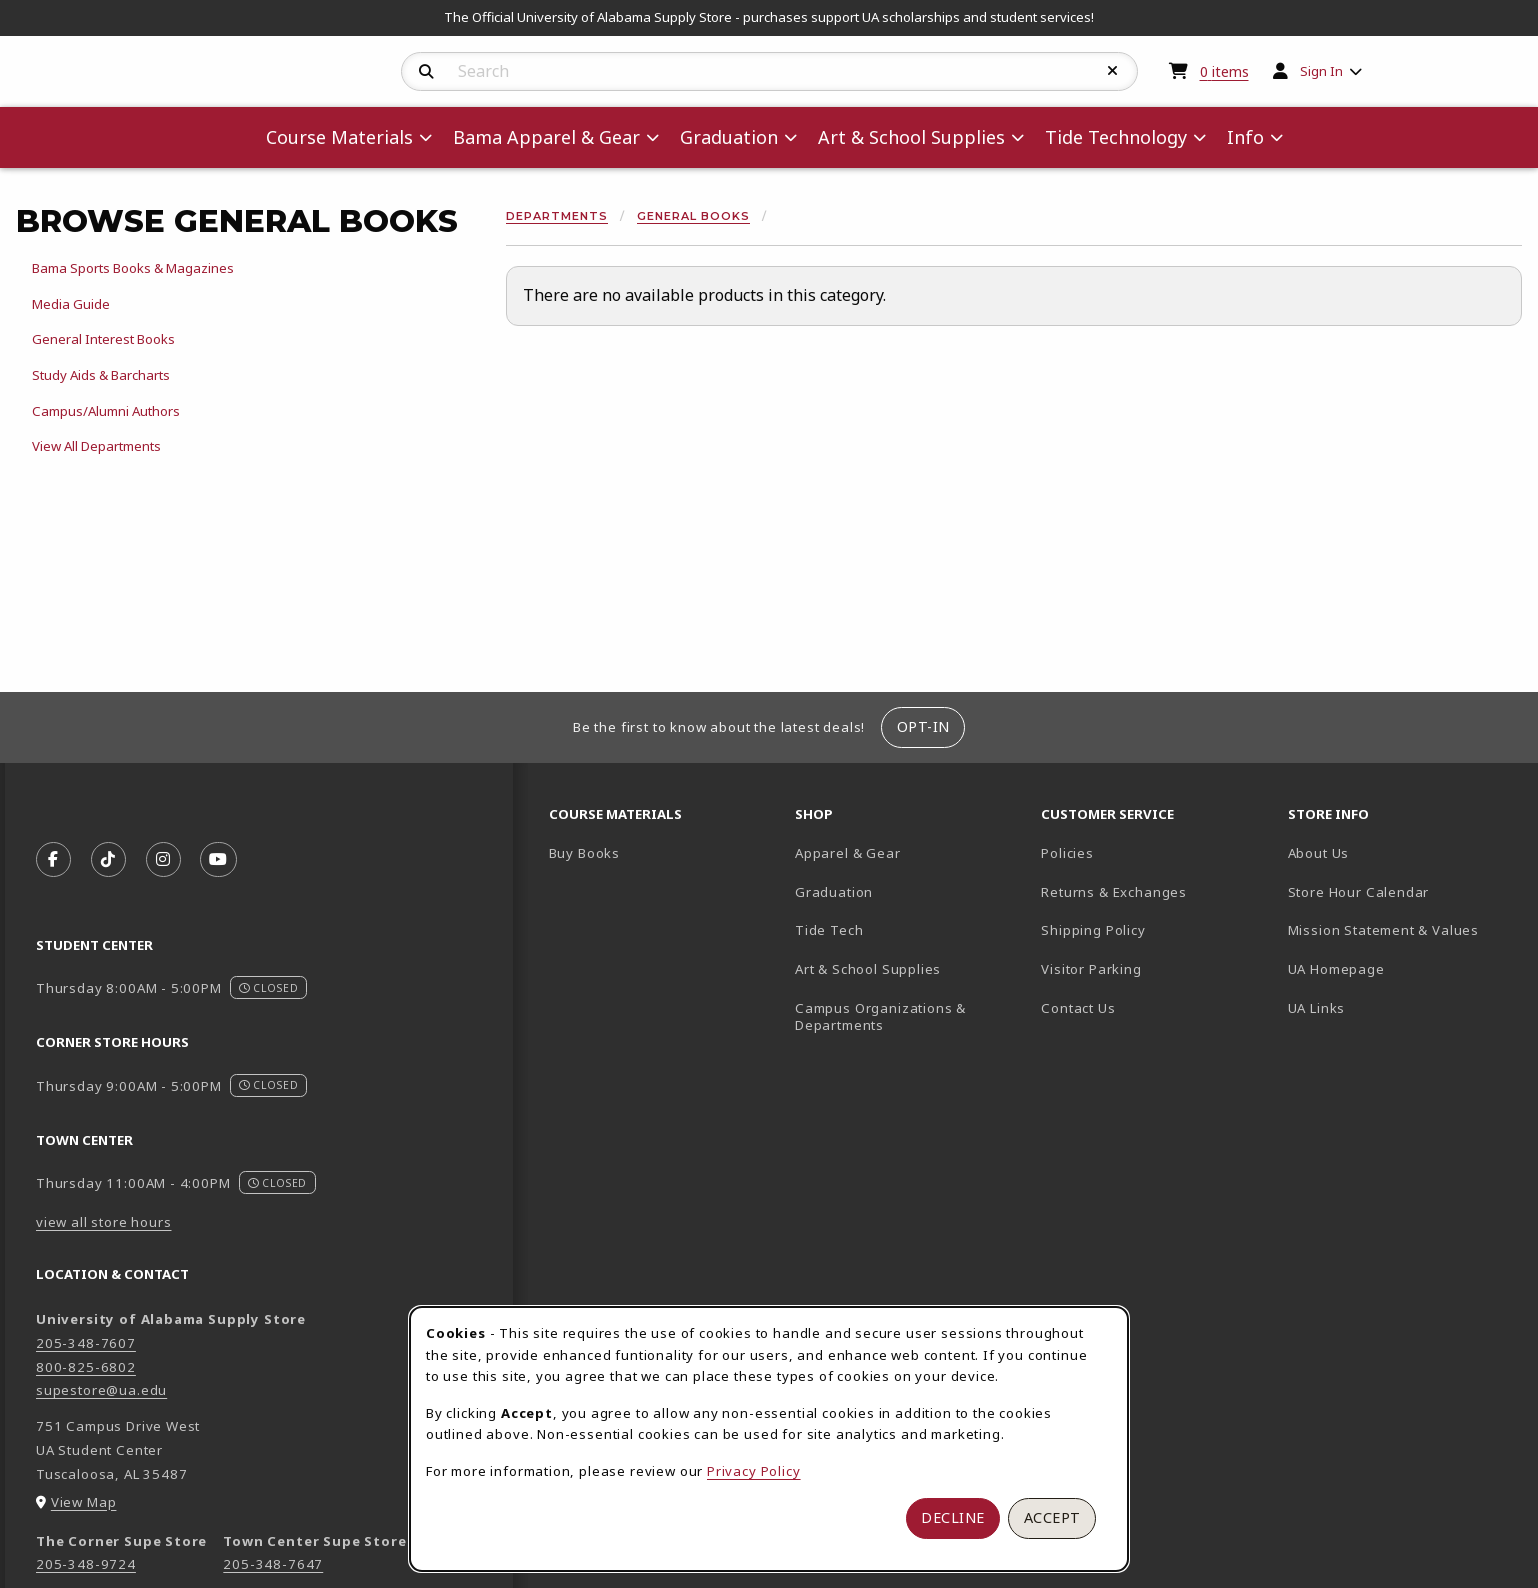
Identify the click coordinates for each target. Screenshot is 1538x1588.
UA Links (1317, 1008)
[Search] (426, 72)
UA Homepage (1403, 968)
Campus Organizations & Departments (909, 1016)
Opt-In (923, 726)
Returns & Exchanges (1114, 892)
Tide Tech (829, 930)
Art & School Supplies (868, 969)
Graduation (834, 892)
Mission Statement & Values (1383, 930)
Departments (557, 216)
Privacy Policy (754, 1471)
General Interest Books (103, 339)
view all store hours (104, 1222)
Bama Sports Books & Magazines (133, 268)
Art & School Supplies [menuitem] (911, 137)
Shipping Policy (1093, 930)
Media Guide (71, 304)
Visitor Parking (1091, 969)
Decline (953, 1517)
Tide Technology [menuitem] (1116, 137)
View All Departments (96, 446)
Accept (1052, 1517)
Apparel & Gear (848, 853)
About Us (1319, 853)
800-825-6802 (86, 1367)
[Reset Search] (1113, 71)
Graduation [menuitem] (729, 137)
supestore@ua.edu (101, 1390)
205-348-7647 (273, 1564)
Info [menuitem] (1245, 137)
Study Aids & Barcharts (101, 375)
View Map (84, 1502)
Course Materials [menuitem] (339, 137)
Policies (1067, 853)
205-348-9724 (86, 1564)
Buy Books (584, 853)
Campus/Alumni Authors (106, 411)
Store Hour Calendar (1403, 891)
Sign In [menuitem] (1321, 71)
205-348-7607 (86, 1343)
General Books (693, 216)
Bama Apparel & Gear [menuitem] (546, 137)
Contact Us (1078, 1008)
